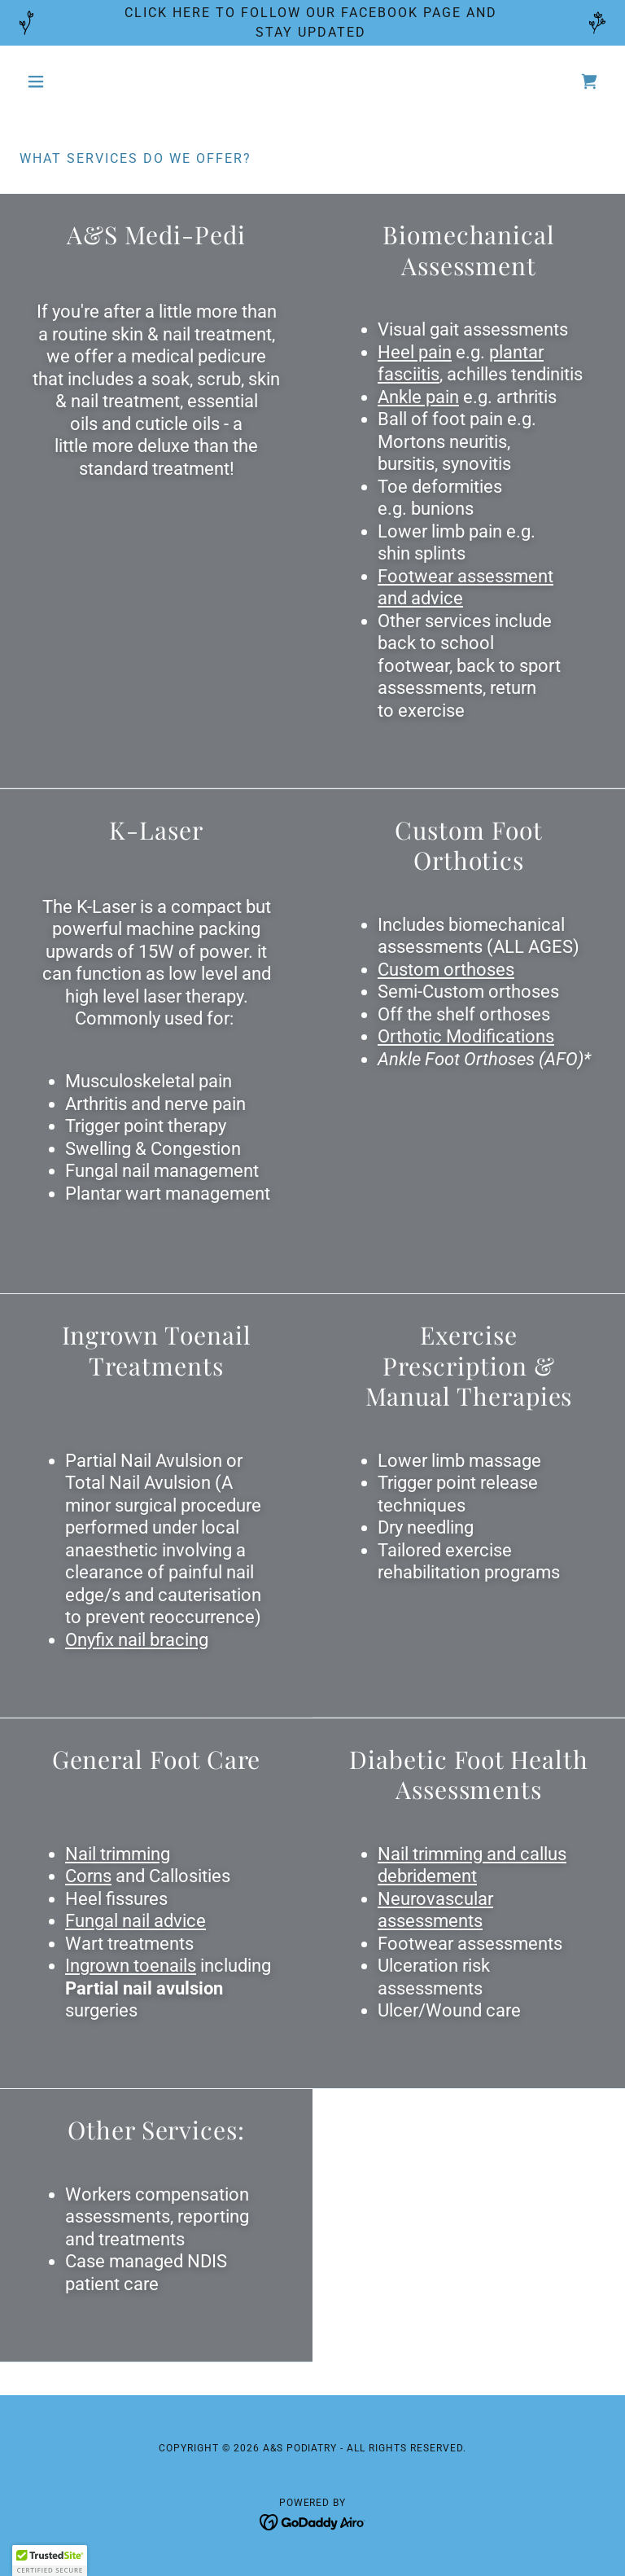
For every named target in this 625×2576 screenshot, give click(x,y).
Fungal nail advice (135, 1921)
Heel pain (415, 352)
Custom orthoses (446, 969)
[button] (63, 81)
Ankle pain (418, 397)
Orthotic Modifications (466, 1036)
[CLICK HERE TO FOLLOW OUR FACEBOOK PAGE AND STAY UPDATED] (312, 22)
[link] (589, 81)
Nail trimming (117, 1854)
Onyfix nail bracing (136, 1640)
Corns (88, 1876)
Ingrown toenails (130, 1965)
